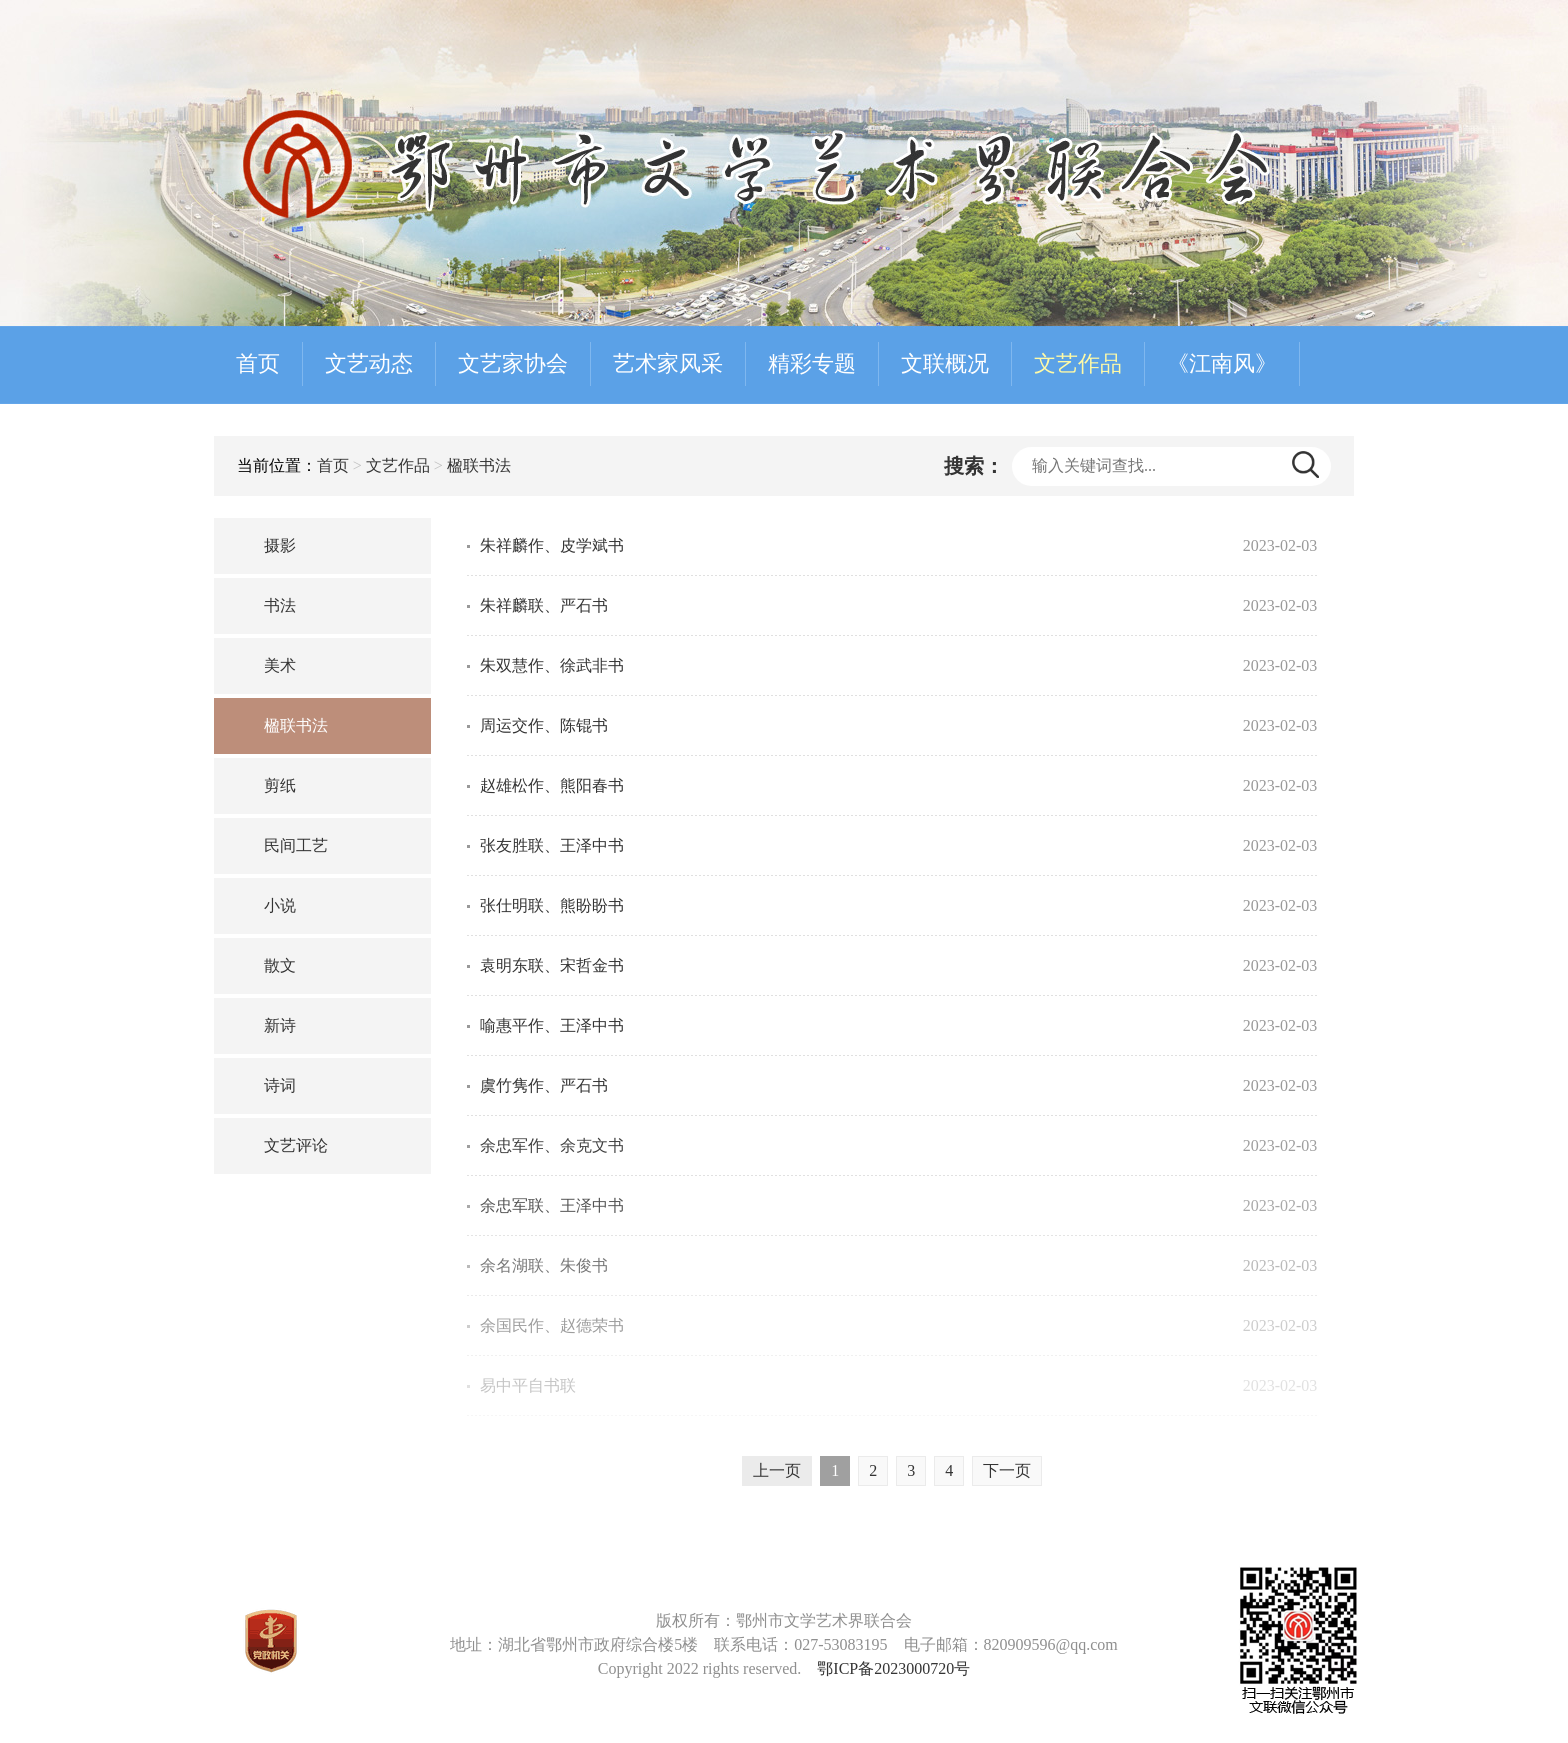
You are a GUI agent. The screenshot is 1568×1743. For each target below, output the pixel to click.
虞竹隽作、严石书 (544, 1085)
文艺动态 (369, 363)
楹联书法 (479, 465)
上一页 (777, 1470)
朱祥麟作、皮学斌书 (552, 545)
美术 (280, 665)
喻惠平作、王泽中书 (552, 1025)
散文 (280, 965)
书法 (280, 605)
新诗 (280, 1025)
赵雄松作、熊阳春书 (552, 785)
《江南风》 (1222, 363)
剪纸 (280, 785)
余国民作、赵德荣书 (552, 1325)
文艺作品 (1078, 363)
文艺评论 (296, 1145)
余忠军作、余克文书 (552, 1145)
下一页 (1007, 1470)
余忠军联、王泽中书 (552, 1205)
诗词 (280, 1085)
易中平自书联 (528, 1385)
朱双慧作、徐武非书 (552, 665)
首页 (258, 363)
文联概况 (945, 363)
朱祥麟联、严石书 (544, 605)
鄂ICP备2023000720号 (893, 1668)
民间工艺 (296, 845)
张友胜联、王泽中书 (552, 845)
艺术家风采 (668, 363)
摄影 (280, 545)
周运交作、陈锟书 (544, 725)
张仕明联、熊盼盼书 (552, 905)
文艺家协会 (513, 363)
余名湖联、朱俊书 (544, 1265)
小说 (280, 905)
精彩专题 (812, 363)
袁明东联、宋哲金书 (552, 965)
